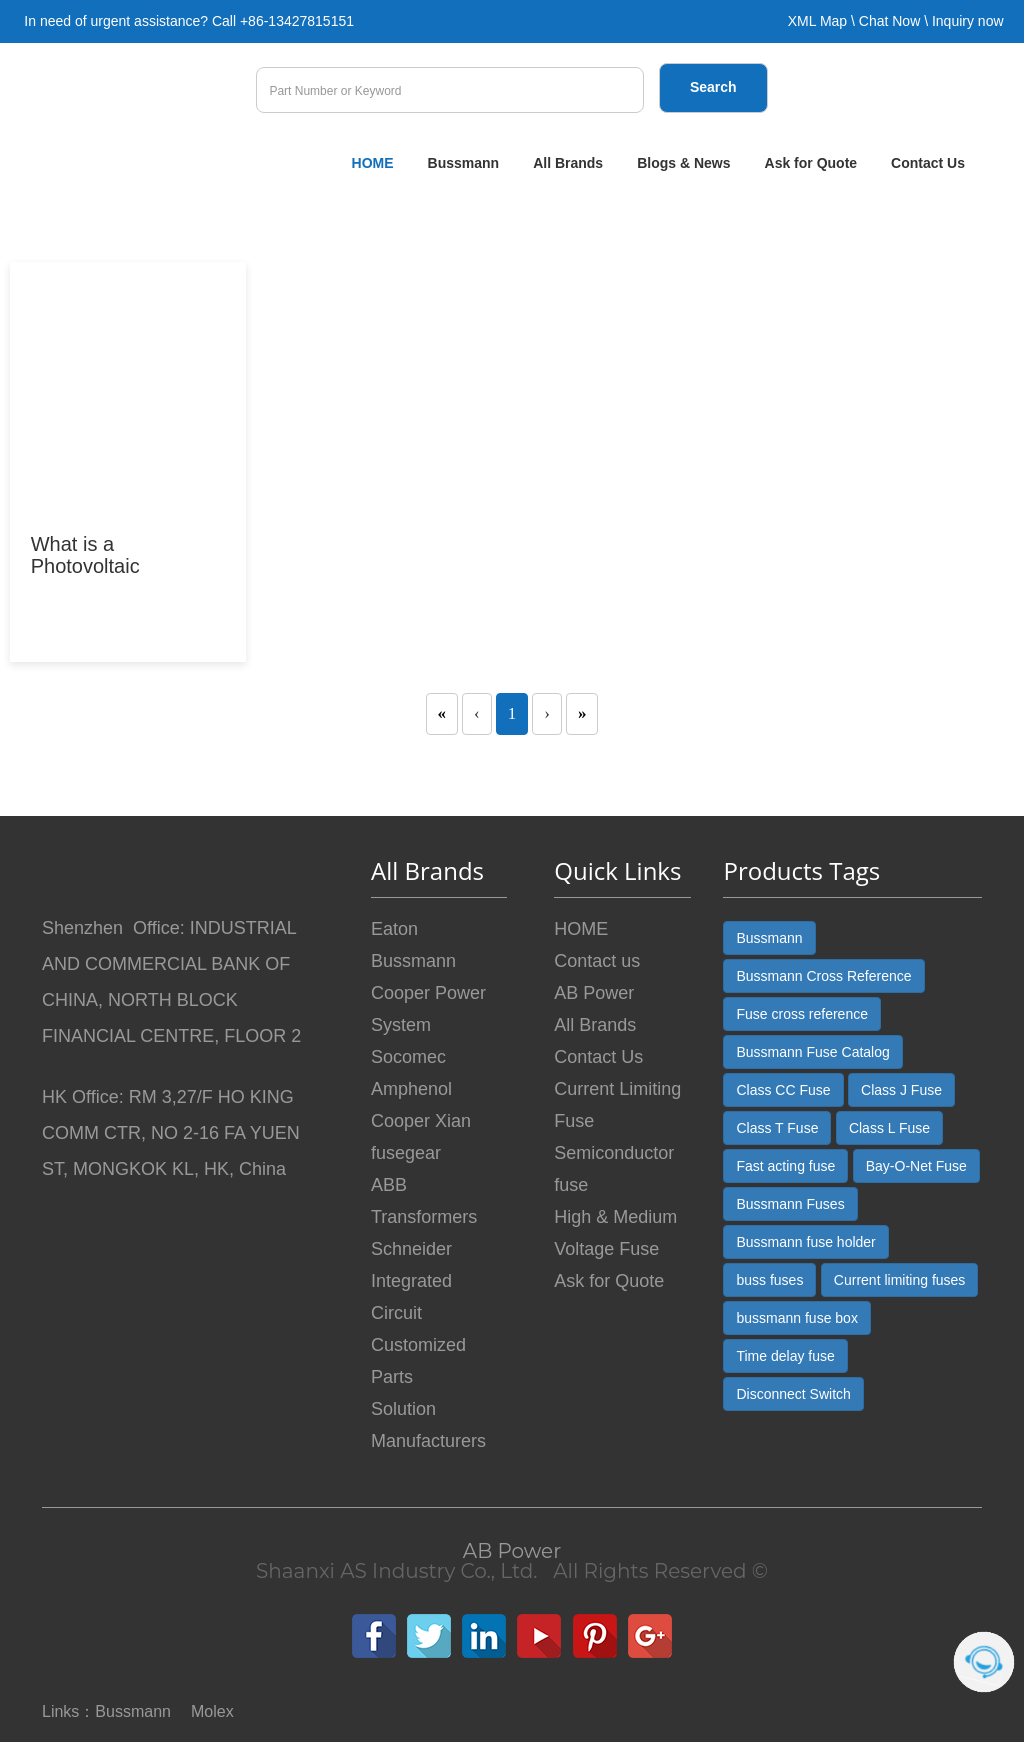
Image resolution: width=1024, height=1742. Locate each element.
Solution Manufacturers (428, 1425)
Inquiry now (968, 21)
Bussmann (464, 163)
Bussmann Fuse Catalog (812, 1052)
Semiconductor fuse (614, 1169)
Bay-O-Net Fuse (916, 1166)
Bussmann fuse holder (805, 1242)
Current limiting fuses (900, 1280)
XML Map (817, 21)
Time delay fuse (785, 1356)
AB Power (594, 993)
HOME (373, 163)
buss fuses (769, 1280)
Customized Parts (418, 1361)
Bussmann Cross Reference (823, 976)
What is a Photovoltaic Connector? (85, 566)
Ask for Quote (811, 163)
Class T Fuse (777, 1128)
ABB (389, 1185)
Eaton (394, 929)
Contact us (597, 961)
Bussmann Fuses (790, 1204)
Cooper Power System (428, 1009)
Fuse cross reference (802, 1014)
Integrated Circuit (411, 1297)
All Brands (568, 163)
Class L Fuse (889, 1128)
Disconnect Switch (793, 1394)
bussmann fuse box (796, 1318)
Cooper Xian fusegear (421, 1137)
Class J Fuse (901, 1090)
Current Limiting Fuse (617, 1105)
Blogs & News (683, 163)
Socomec (408, 1057)
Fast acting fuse (785, 1166)
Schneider (411, 1249)
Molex (212, 1711)
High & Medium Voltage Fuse (615, 1233)
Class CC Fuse (783, 1090)
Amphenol (411, 1089)
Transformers (424, 1217)
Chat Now (889, 21)
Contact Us (928, 163)
